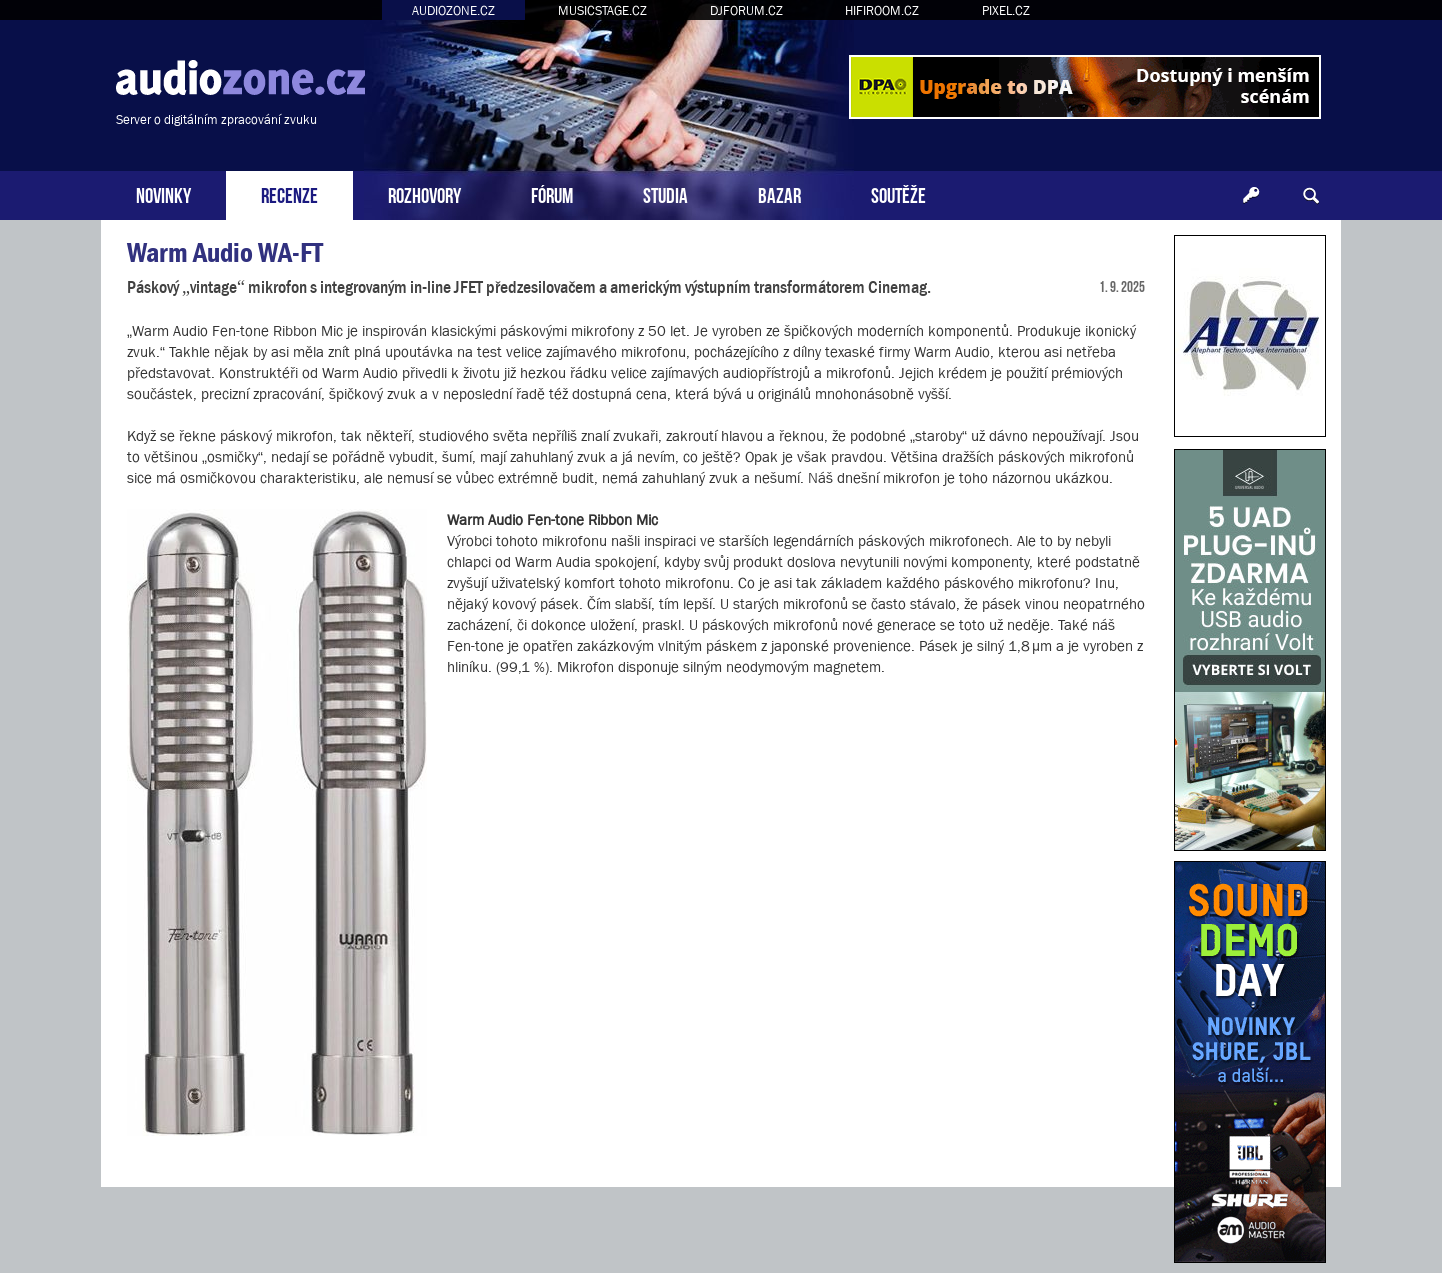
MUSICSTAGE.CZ (602, 10)
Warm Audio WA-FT (225, 252)
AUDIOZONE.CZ (453, 10)
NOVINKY (163, 193)
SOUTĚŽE (898, 193)
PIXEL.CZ (1006, 10)
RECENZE (289, 193)
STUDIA (665, 193)
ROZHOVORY (424, 193)
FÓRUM (552, 193)
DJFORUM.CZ (746, 10)
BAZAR (779, 193)
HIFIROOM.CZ (882, 10)
